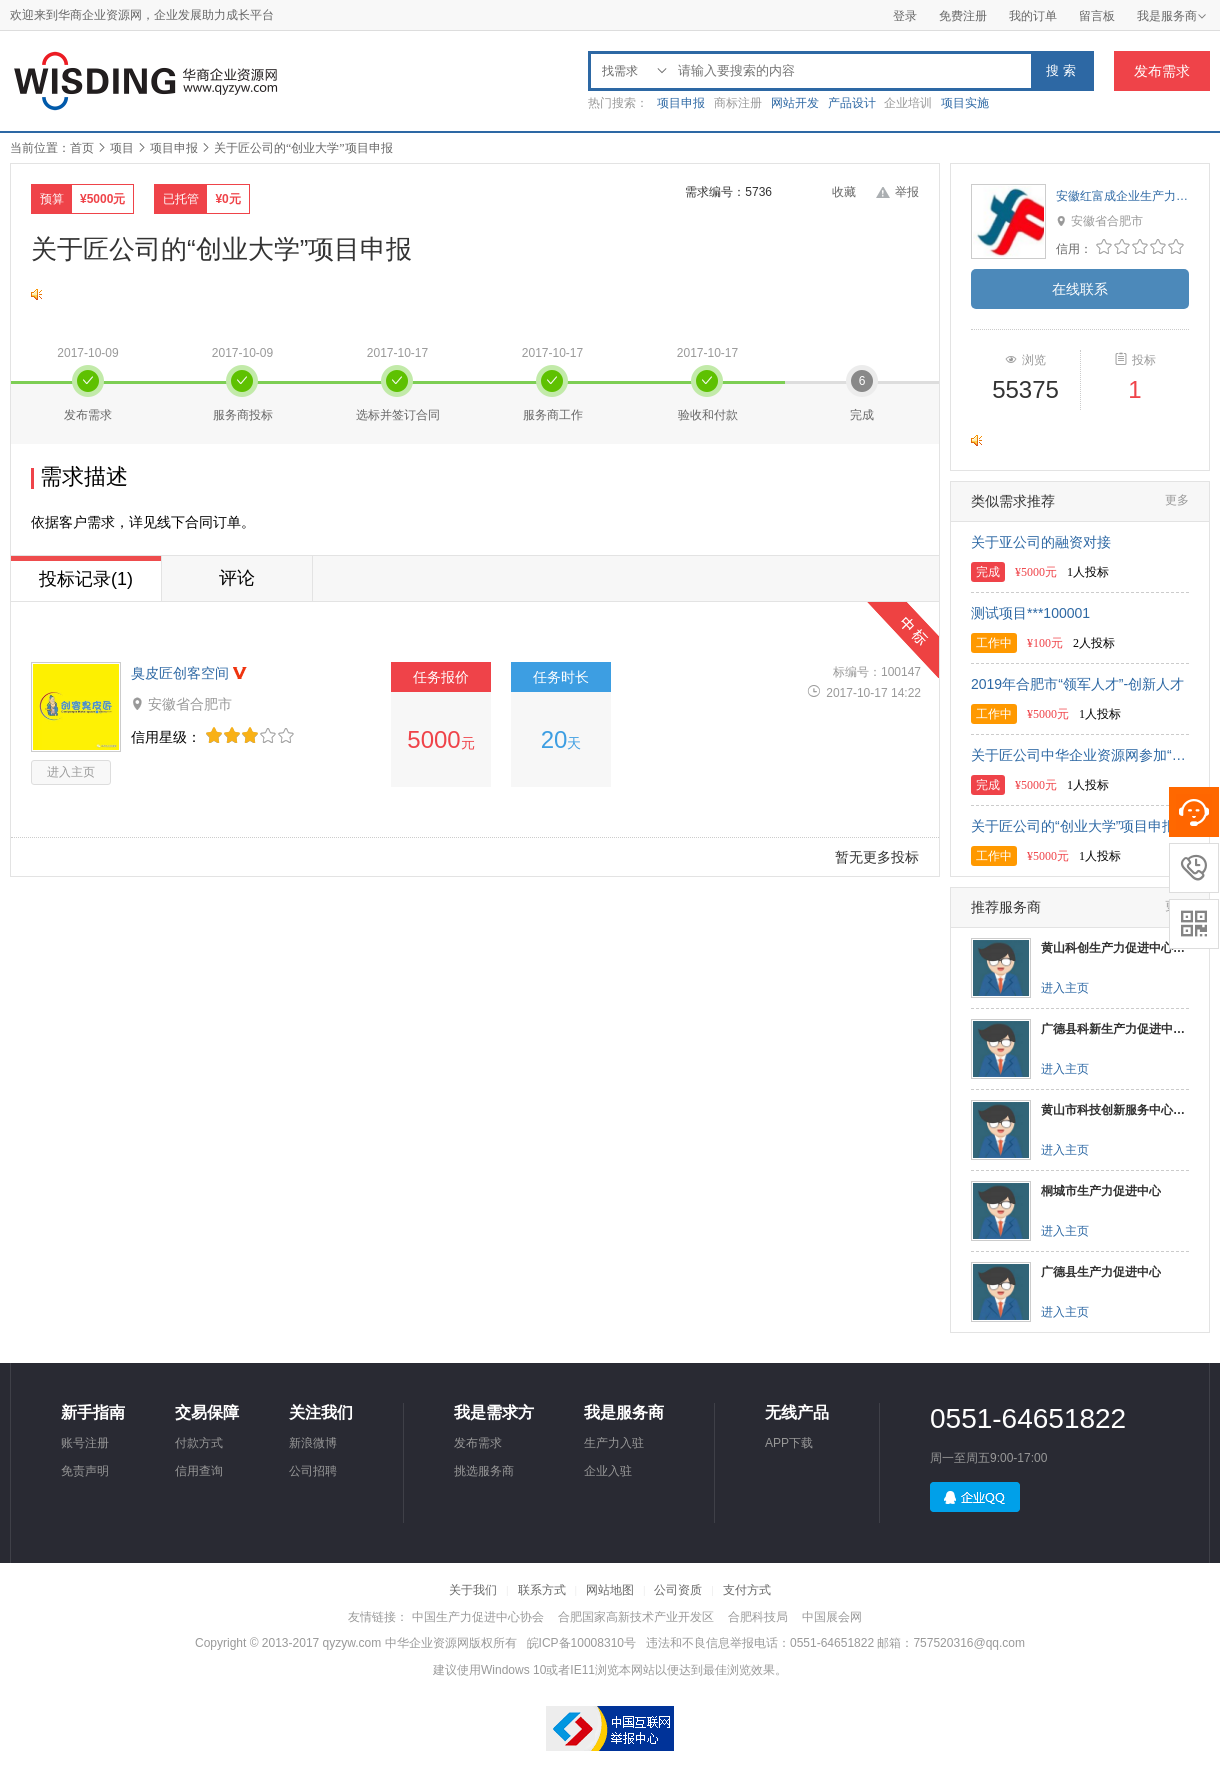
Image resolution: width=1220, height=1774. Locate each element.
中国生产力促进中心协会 (478, 1617)
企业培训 (908, 103)
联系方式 (542, 1590)
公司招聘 (313, 1471)
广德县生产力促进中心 (1101, 1272)
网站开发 (795, 103)
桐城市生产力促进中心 (1101, 1191)
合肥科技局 (758, 1617)
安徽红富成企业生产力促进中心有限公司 (1122, 196)
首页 (82, 148)
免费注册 (963, 16)
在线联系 (1080, 289)
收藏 (844, 192)
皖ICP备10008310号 (581, 1643)
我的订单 (1033, 16)
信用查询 (199, 1471)
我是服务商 (1172, 16)
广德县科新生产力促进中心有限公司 (1115, 1029)
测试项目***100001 (1030, 613)
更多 (1177, 500)
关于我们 (473, 1590)
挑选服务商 (484, 1471)
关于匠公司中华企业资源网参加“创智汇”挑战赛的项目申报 (1080, 755)
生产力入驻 (614, 1443)
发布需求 (1162, 71)
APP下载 (789, 1443)
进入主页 (71, 772)
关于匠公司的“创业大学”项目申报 (1073, 826)
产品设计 (852, 103)
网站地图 (610, 1590)
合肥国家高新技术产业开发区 (636, 1617)
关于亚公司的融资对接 (1041, 542)
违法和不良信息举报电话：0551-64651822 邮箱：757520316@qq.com (835, 1643)
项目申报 (681, 103)
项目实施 (965, 103)
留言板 (1097, 16)
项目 (122, 148)
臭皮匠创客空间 (180, 673)
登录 (905, 16)
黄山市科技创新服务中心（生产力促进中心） (1115, 1110)
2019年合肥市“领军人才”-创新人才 (1077, 684)
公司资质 (678, 1590)
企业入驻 (608, 1471)
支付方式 (747, 1590)
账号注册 (85, 1443)
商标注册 (738, 103)
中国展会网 (832, 1617)
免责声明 (85, 1471)
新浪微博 (313, 1443)
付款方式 (199, 1443)
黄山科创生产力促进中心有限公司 (1115, 948)
